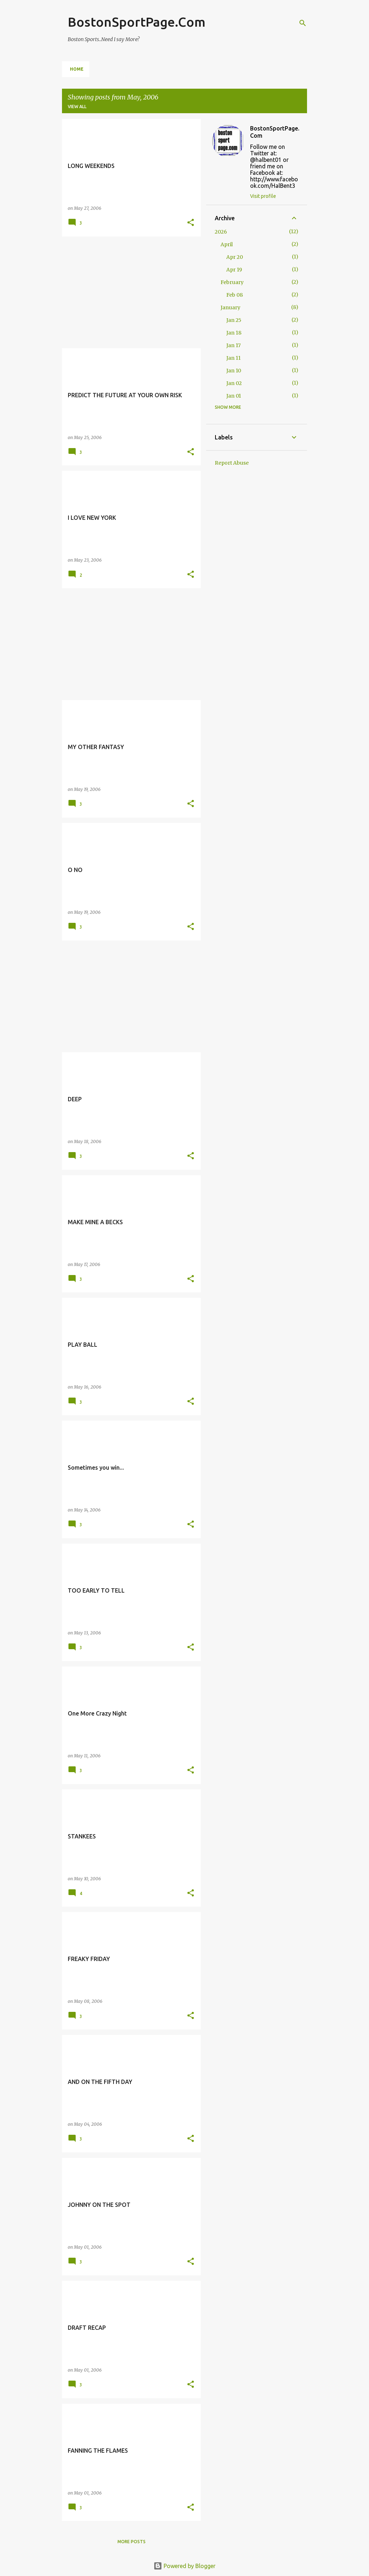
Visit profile (263, 196)
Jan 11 (233, 358)
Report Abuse (232, 463)
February (232, 282)
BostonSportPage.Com (136, 21)
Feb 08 (234, 295)
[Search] (302, 23)
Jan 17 (233, 345)
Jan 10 (233, 370)
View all (77, 106)
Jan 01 (233, 396)
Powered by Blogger (184, 2566)
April (227, 244)
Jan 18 (233, 332)
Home (77, 69)
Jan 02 (234, 383)
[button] (190, 223)
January (230, 307)
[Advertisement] (128, 292)
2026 (221, 232)
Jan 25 (233, 320)
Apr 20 (234, 257)
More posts (131, 2541)
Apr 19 (234, 269)
